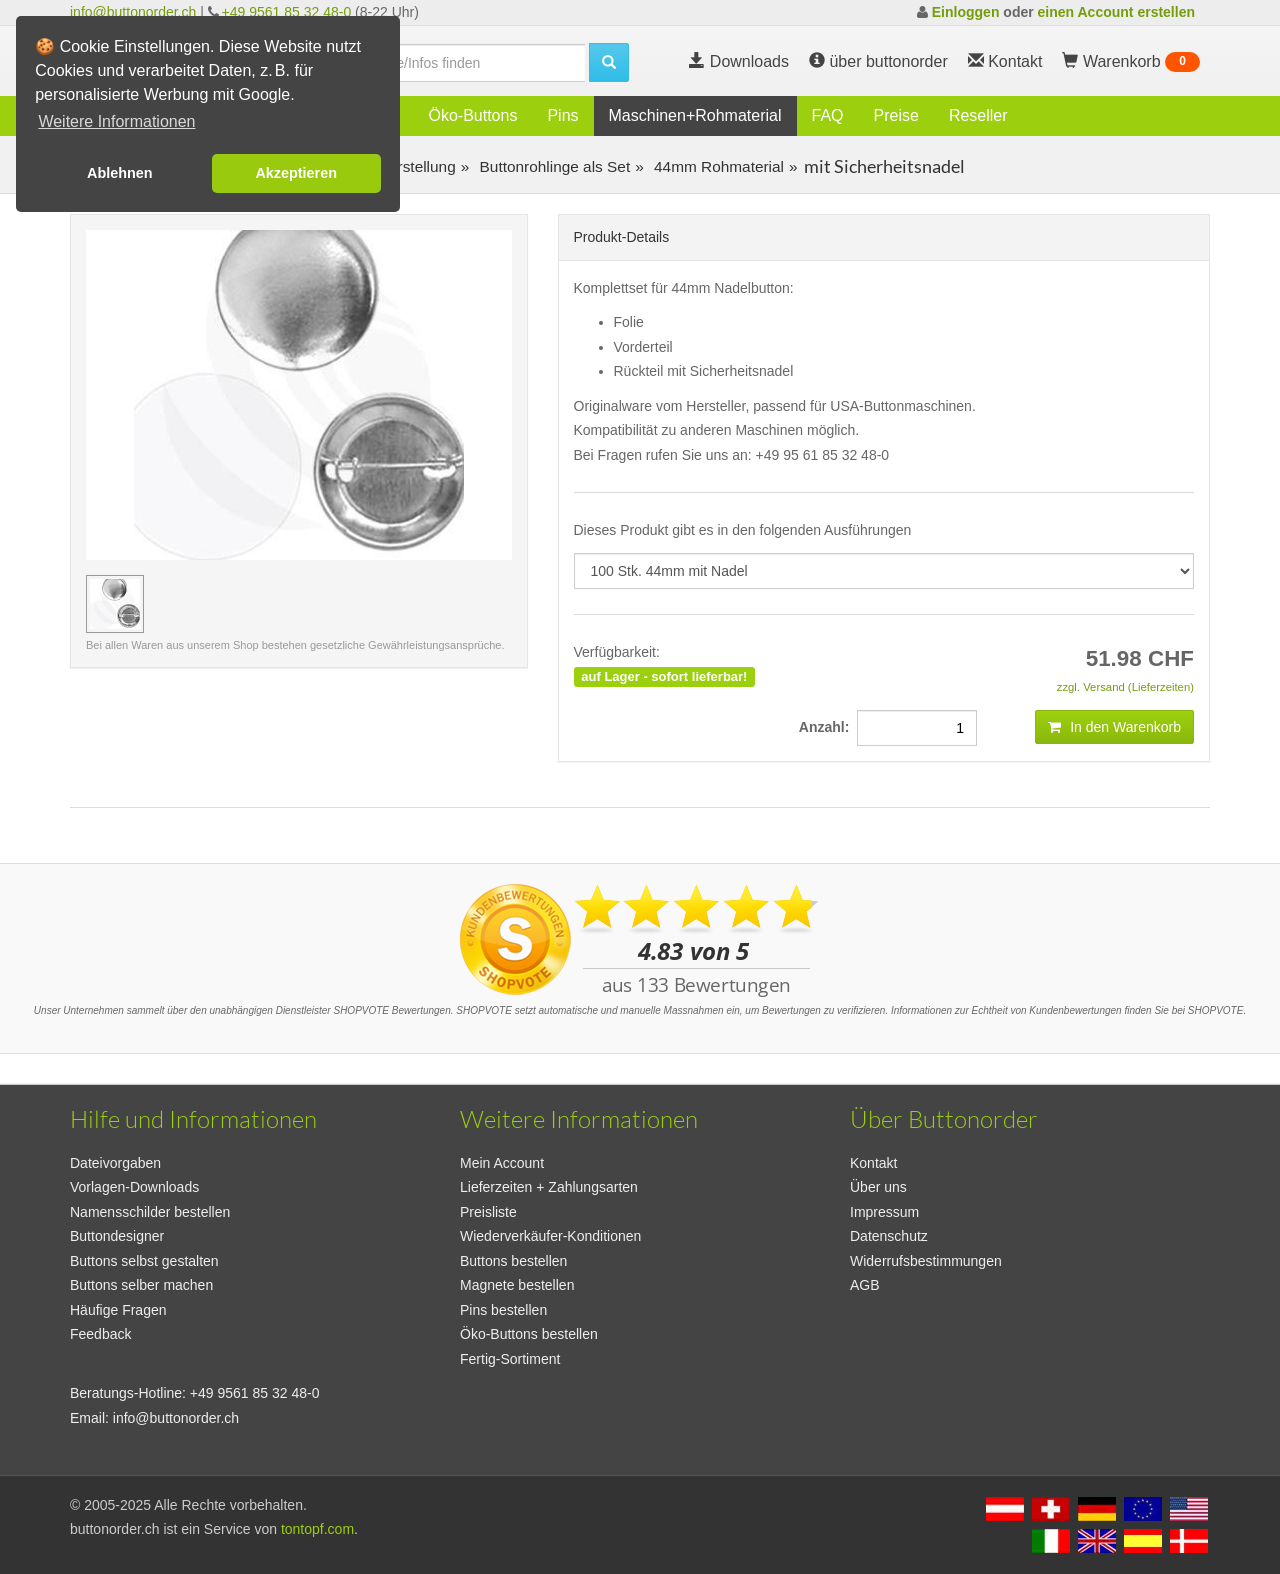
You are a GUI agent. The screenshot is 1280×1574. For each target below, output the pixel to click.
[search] (460, 63)
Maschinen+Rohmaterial (695, 115)
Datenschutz (889, 1236)
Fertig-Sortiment (510, 1359)
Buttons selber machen (141, 1285)
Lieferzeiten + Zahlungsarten (549, 1187)
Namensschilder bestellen (150, 1212)
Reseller (978, 115)
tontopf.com (317, 1529)
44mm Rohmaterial (717, 166)
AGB (865, 1285)
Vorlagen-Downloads (134, 1187)
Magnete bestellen (517, 1285)
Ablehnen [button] (120, 173)
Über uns (878, 1187)
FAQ (828, 115)
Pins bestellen (503, 1310)
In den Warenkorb (1114, 727)
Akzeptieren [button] (296, 173)
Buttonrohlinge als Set (552, 166)
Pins (562, 115)
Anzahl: (828, 727)
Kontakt (873, 1163)
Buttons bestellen (513, 1261)
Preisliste (488, 1212)
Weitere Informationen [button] (116, 121)
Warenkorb (1131, 62)
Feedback (100, 1334)
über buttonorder (878, 61)
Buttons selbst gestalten (144, 1261)
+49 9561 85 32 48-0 (287, 12)
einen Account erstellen (1116, 12)
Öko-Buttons (472, 115)
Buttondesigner (117, 1236)
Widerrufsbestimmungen (926, 1261)
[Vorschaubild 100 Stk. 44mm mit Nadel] (115, 604)
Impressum (884, 1212)
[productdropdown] (884, 571)
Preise (896, 115)
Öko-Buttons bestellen (529, 1334)
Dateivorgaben (115, 1163)
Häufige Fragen (118, 1310)
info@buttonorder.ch (133, 12)
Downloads (739, 61)
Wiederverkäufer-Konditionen (550, 1236)
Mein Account (502, 1163)
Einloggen (966, 12)
